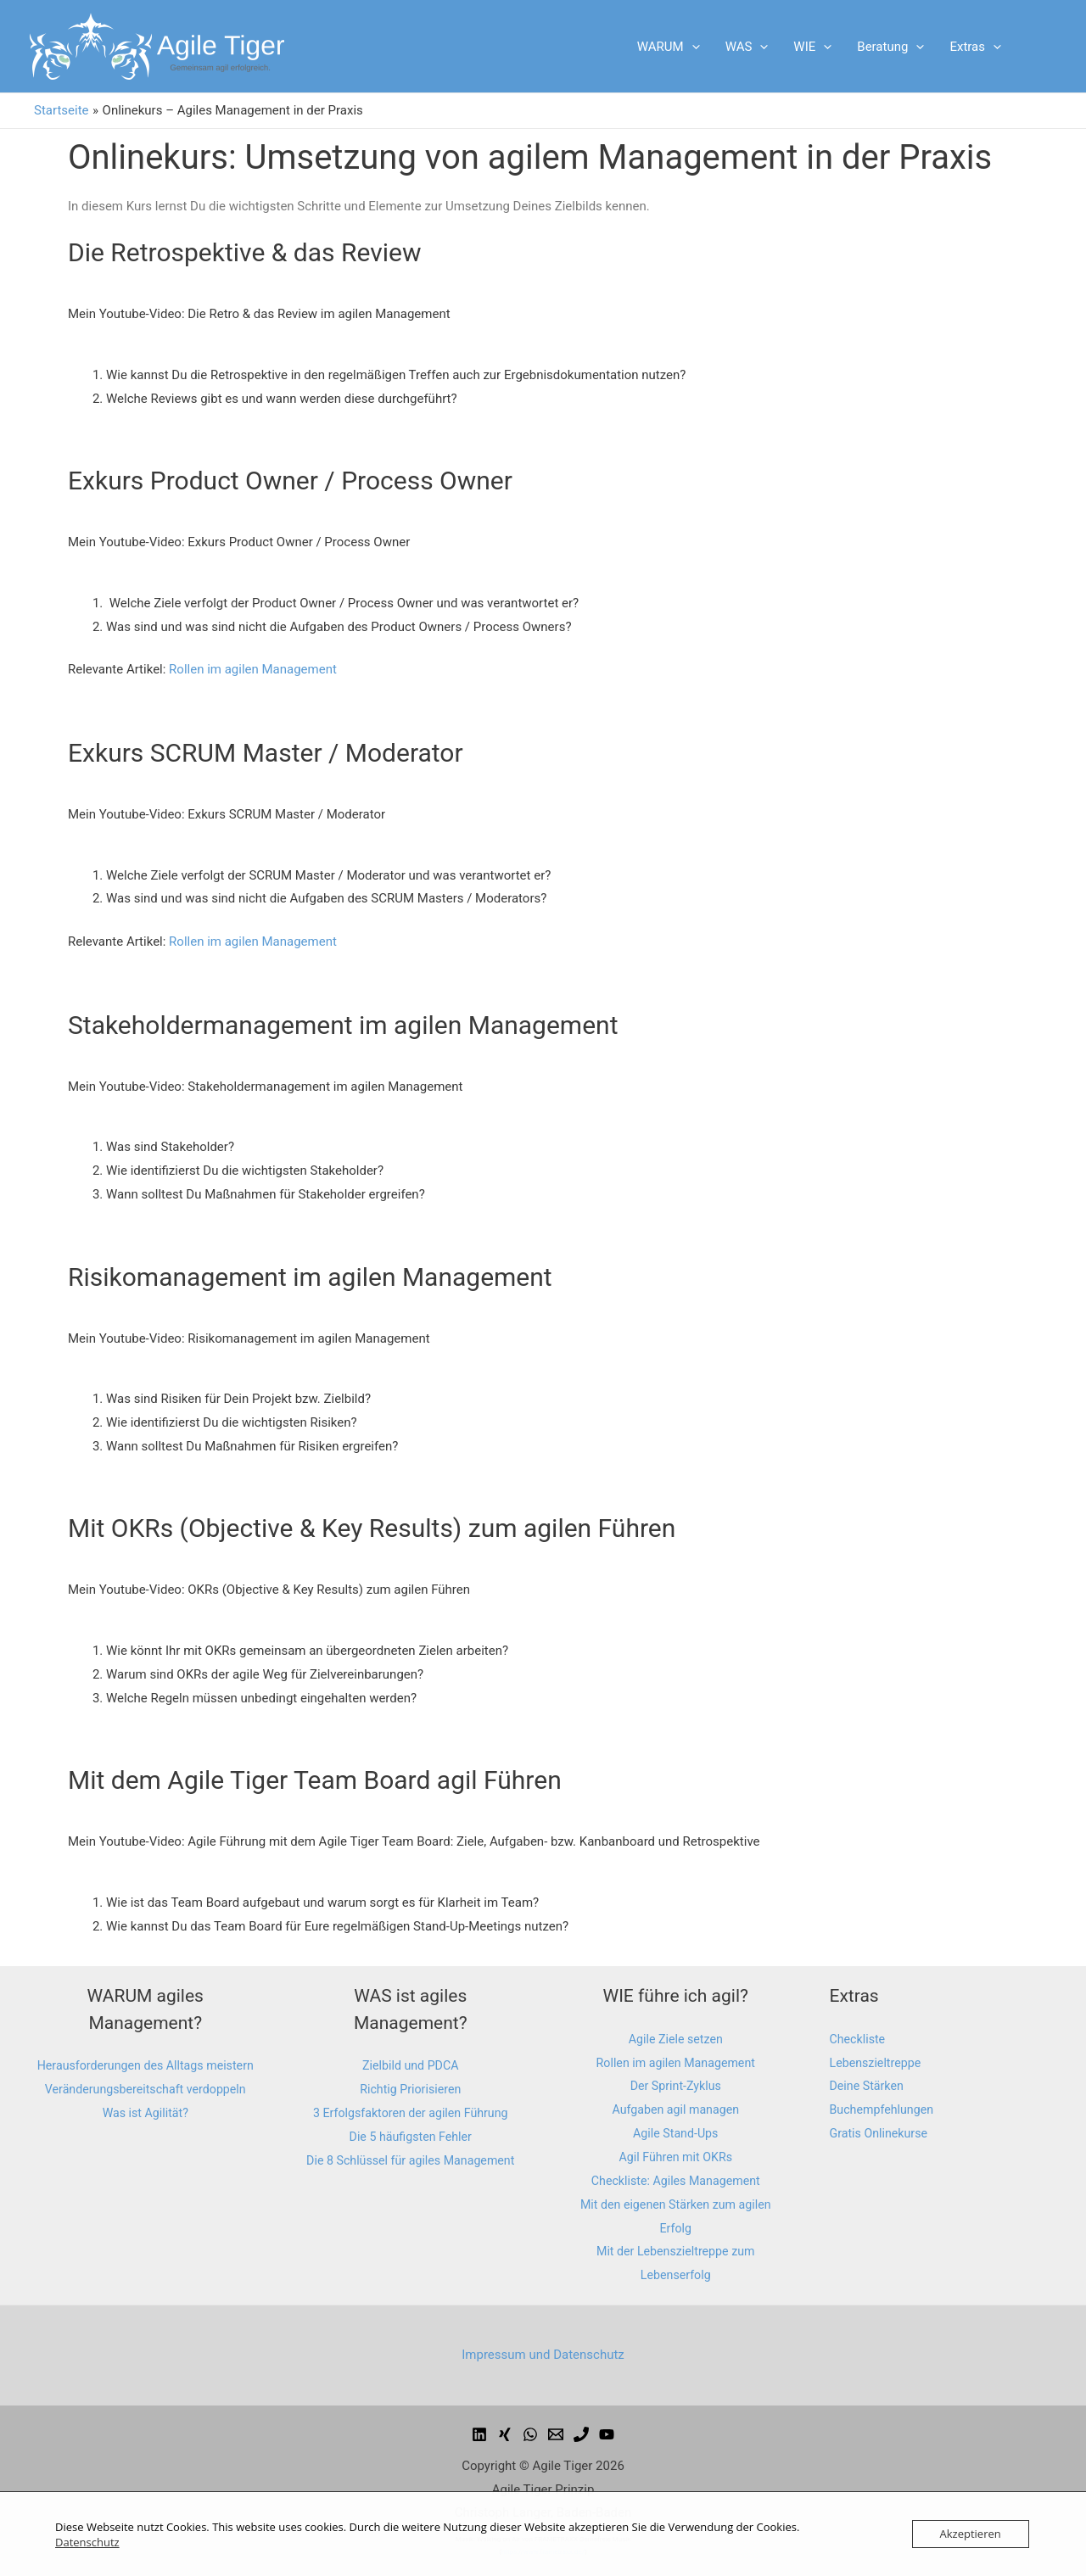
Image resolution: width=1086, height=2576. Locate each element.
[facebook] (479, 2434)
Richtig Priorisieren (410, 2089)
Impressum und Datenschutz (543, 2354)
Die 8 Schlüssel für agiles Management (410, 2160)
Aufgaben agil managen (675, 2109)
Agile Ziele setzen (675, 2039)
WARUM (668, 46)
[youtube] (606, 2434)
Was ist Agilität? (145, 2136)
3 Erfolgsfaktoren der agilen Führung (410, 2113)
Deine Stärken (869, 2085)
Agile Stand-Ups (675, 2133)
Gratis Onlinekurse (881, 2133)
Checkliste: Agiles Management (675, 2180)
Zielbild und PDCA (411, 2065)
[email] (555, 2434)
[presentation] (692, 46)
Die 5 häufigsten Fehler (410, 2136)
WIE (812, 46)
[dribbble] (530, 2434)
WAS (747, 46)
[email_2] (581, 2434)
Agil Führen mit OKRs (676, 2157)
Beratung (890, 46)
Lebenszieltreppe (878, 2062)
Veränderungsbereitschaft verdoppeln (145, 2113)
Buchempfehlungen (884, 2109)
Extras (975, 46)
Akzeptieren (970, 2533)
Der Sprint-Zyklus (676, 2085)
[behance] (504, 2434)
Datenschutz (87, 2542)
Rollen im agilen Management (253, 669)
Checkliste (859, 2039)
